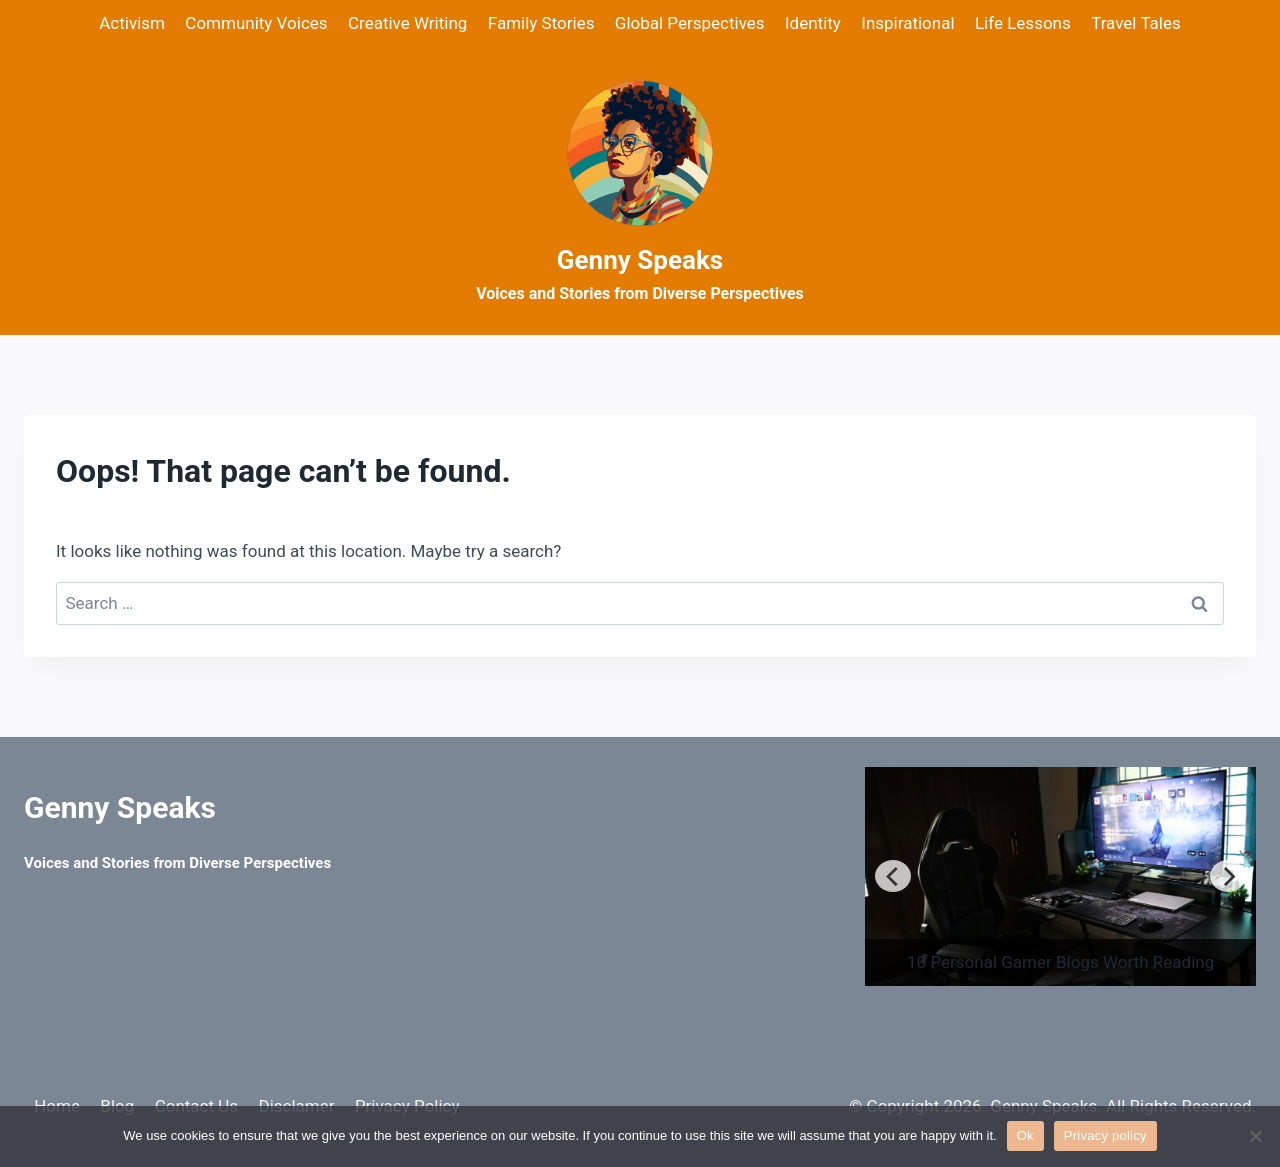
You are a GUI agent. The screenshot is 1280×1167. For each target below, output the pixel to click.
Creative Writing (407, 23)
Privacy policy (1105, 1135)
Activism (132, 23)
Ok (1025, 1135)
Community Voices (256, 23)
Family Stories (541, 23)
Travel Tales (1136, 23)
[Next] (1228, 876)
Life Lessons (1023, 23)
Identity (813, 23)
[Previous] (893, 876)
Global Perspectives (690, 23)
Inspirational (907, 23)
